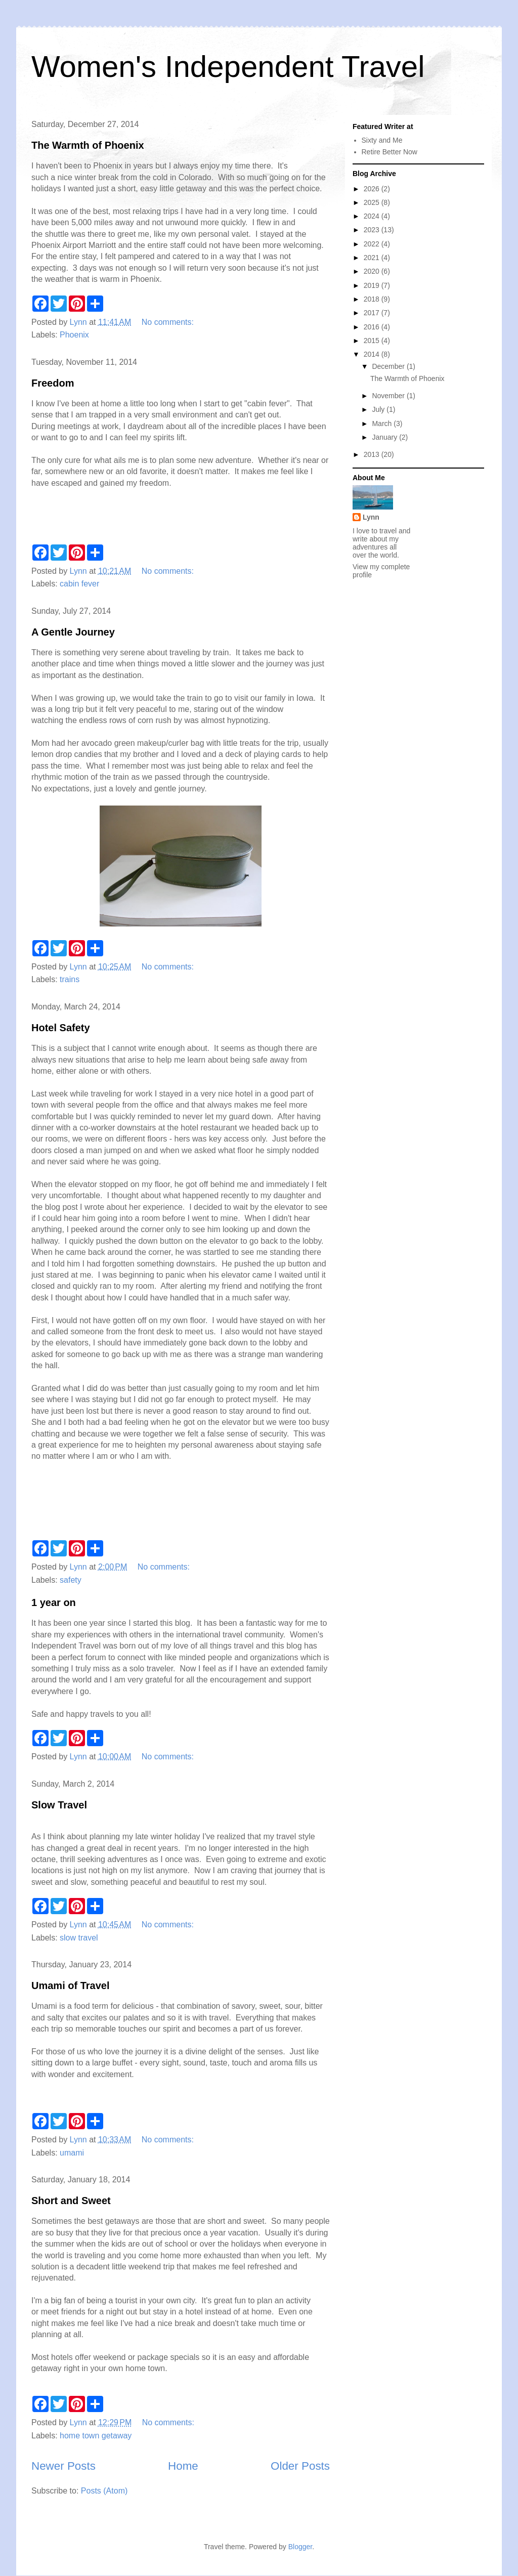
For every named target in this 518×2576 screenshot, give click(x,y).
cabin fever (79, 583)
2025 (372, 202)
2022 (372, 244)
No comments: (169, 322)
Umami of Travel (70, 1985)
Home (183, 2466)
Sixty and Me (382, 140)
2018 (372, 299)
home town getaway (96, 2435)
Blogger (300, 2547)
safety (70, 1580)
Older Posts (300, 2466)
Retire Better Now (389, 152)
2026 (372, 189)
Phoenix (74, 334)
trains (69, 979)
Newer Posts (63, 2466)
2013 (372, 454)
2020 (372, 271)
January (385, 437)
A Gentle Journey (73, 632)
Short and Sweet (71, 2200)
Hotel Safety (60, 1027)
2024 (372, 216)
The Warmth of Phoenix (87, 145)
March (383, 423)
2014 (372, 354)
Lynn (371, 517)
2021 (372, 258)
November (389, 396)
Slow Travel (59, 1804)
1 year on (53, 1602)
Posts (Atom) (104, 2490)
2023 (372, 230)
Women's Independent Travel (227, 66)
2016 (372, 327)
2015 (372, 340)
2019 (372, 285)
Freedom (52, 383)
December (389, 366)
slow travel (79, 1937)
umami (72, 2152)
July (379, 409)
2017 (372, 313)
